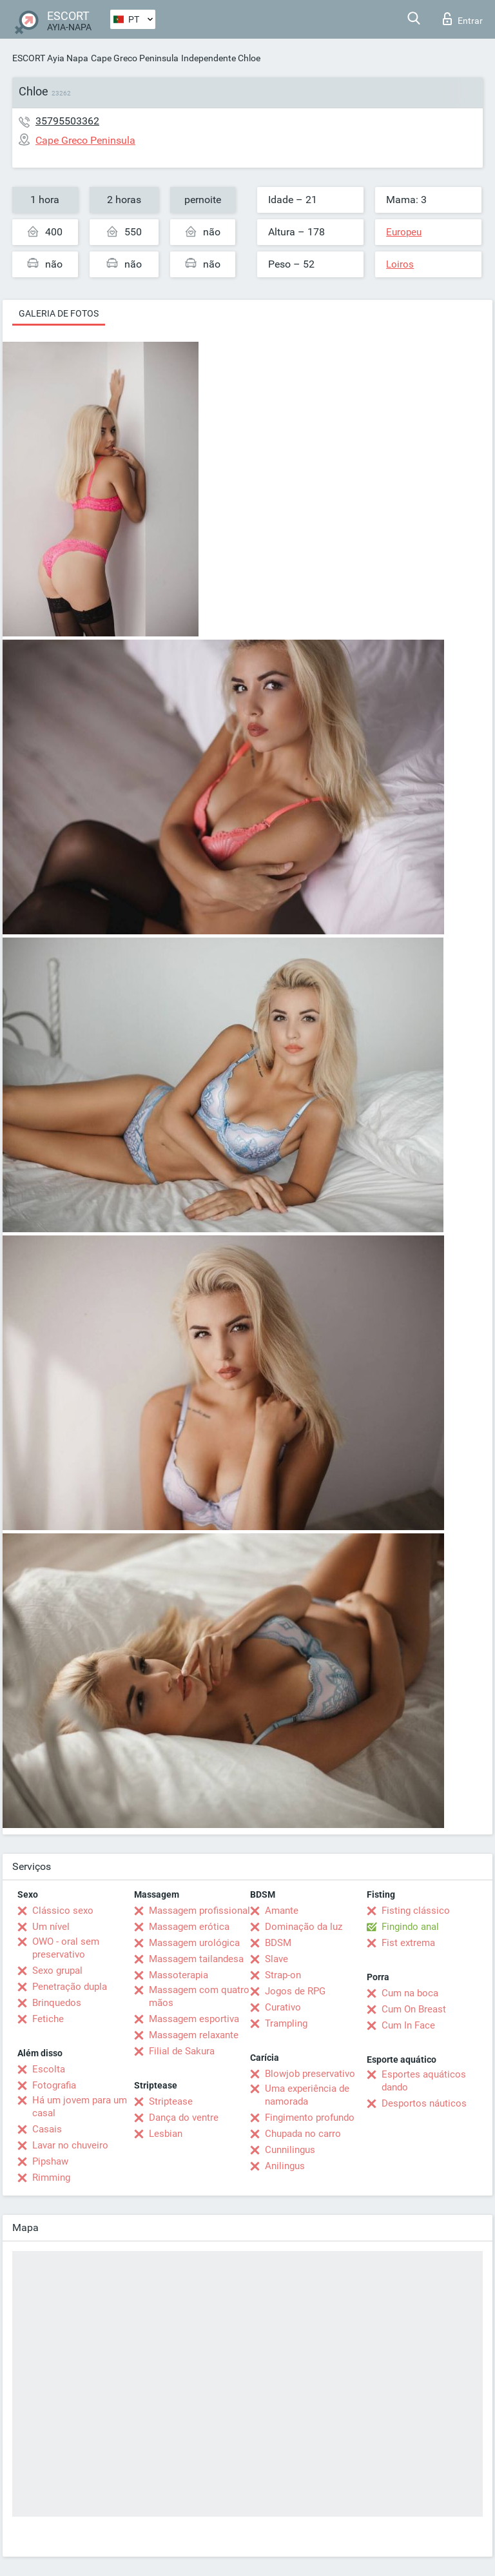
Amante (281, 1910)
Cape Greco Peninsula (135, 58)
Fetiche (48, 2019)
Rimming (51, 2177)
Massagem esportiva (194, 2019)
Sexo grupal (57, 1970)
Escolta (48, 2069)
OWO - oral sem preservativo (65, 1948)
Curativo (283, 2007)
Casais (47, 2129)
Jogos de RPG (295, 1991)
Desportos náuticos (424, 2103)
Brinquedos (56, 2003)
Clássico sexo (62, 1910)
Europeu (404, 232)
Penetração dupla (69, 1986)
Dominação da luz (303, 1926)
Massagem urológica (194, 1943)
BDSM (278, 1943)
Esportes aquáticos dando (424, 2081)
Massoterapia (178, 1975)
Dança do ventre (183, 2117)
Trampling (286, 2023)
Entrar (463, 19)
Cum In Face (408, 2025)
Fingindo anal (410, 1926)
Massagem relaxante (193, 2035)
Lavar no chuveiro (70, 2145)
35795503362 (67, 121)
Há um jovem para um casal (79, 2106)
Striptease (171, 2101)
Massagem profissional (199, 1910)
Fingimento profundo (309, 2117)
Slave (276, 1959)
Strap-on (283, 1975)
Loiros (400, 264)
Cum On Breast (414, 2009)
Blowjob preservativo (310, 2073)
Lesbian (165, 2133)
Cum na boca (410, 1993)
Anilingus (285, 2166)
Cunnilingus (290, 2150)
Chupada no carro (303, 2133)
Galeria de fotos (59, 313)
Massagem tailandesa (196, 1959)
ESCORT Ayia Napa (50, 58)
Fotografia (54, 2085)
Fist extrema (408, 1943)
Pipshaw (50, 2161)
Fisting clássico (416, 1910)
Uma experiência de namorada (307, 2095)
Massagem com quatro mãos (199, 1996)
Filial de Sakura (182, 2051)
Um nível (51, 1926)
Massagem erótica (189, 1926)
